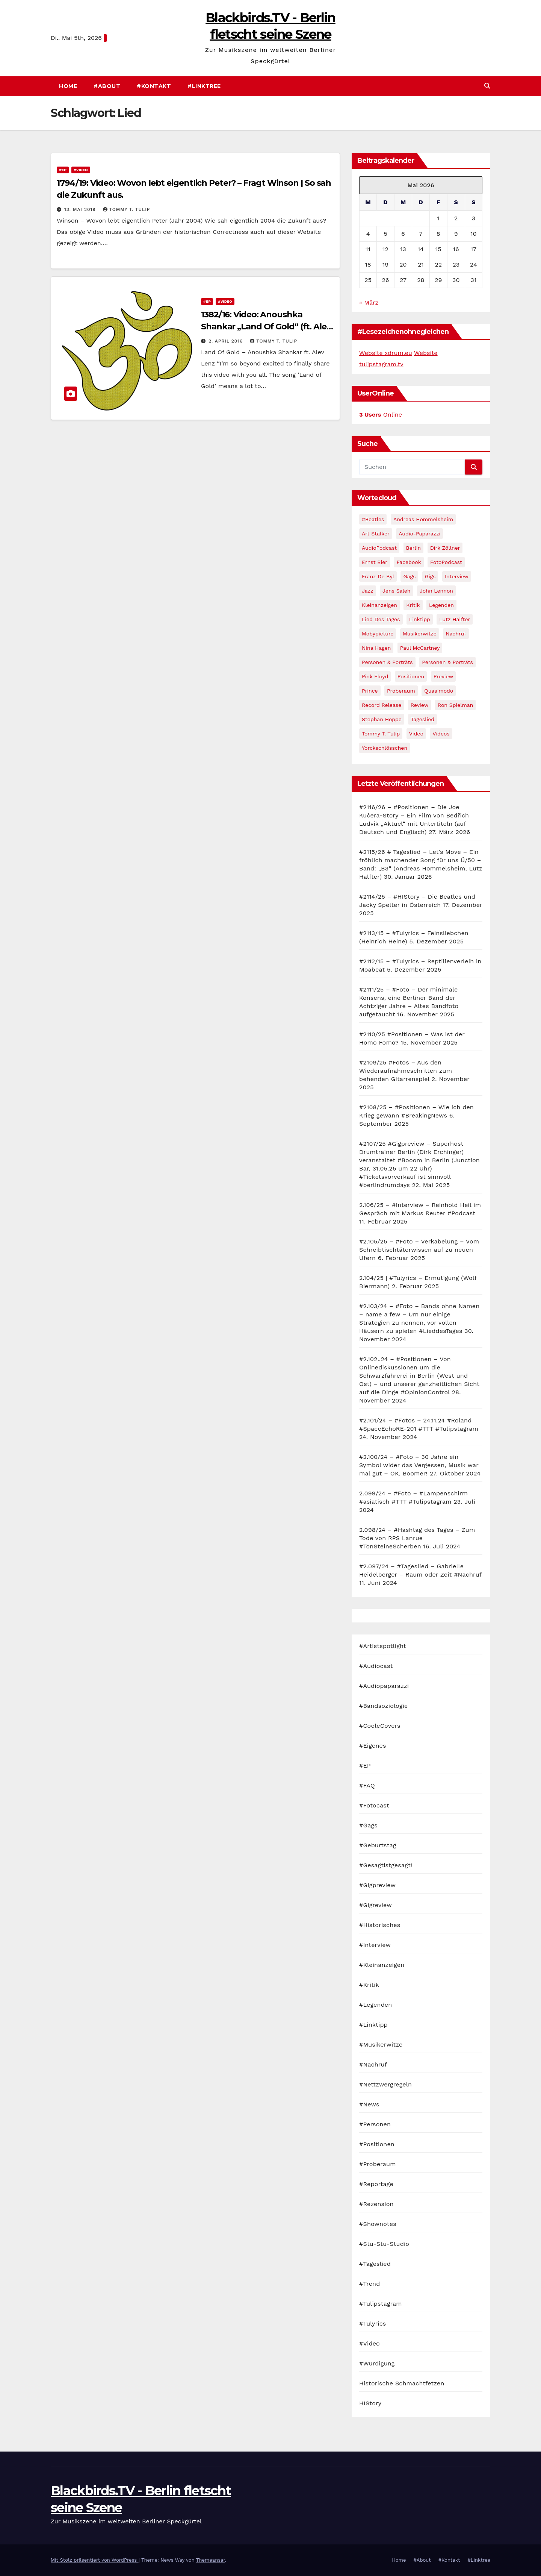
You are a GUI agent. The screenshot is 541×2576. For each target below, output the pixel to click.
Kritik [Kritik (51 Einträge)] (413, 605)
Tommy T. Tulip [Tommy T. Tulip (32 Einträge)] (381, 734)
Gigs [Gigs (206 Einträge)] (430, 576)
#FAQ (367, 1785)
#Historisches (379, 1925)
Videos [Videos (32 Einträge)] (440, 734)
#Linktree (204, 86)
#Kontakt (154, 86)
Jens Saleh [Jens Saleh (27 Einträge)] (396, 591)
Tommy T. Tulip (126, 209)
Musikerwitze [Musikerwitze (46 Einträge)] (420, 634)
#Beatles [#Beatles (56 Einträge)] (373, 519)
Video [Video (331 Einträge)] (416, 734)
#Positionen (376, 2144)
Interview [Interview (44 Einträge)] (456, 576)
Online (380, 414)
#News (369, 2104)
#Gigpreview (377, 1885)
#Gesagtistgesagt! (385, 1865)
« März (368, 302)
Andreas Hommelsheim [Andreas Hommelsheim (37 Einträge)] (423, 519)
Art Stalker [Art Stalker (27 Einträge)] (376, 534)
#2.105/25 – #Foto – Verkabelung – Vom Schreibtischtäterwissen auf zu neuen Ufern (419, 1249)
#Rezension (376, 2204)
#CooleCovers (379, 1725)
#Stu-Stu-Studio (384, 2243)
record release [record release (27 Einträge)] (381, 705)
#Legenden (375, 2004)
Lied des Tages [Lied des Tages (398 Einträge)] (381, 619)
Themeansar (210, 2560)
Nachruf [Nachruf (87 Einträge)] (456, 634)
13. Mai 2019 (81, 209)
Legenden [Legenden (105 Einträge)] (441, 605)
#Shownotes (377, 2223)
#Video (81, 170)
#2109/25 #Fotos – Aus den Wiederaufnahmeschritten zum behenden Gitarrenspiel (405, 1071)
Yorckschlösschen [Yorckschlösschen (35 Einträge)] (384, 748)
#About (107, 86)
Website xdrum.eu (385, 352)
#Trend (369, 2283)
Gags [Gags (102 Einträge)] (409, 576)
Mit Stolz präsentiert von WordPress (95, 2560)
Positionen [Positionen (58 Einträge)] (410, 676)
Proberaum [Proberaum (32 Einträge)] (401, 691)
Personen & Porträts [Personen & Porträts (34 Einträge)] (447, 662)
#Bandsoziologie (383, 1705)
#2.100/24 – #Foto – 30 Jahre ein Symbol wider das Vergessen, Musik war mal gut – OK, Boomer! (419, 1465)
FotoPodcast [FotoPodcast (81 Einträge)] (446, 562)
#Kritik (369, 1984)
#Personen (375, 2124)
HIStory (370, 2403)
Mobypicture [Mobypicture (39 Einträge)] (377, 634)
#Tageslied (375, 2263)
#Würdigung (377, 2363)
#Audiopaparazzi (384, 1685)
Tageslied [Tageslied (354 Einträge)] (422, 719)
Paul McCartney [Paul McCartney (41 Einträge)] (420, 648)
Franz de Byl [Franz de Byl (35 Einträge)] (378, 576)
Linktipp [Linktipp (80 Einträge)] (419, 619)
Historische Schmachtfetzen (401, 2383)
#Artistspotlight (382, 1646)
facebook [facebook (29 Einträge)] (408, 562)
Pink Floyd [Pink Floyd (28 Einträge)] (375, 676)
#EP (62, 170)
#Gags (368, 1825)
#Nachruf (373, 2064)
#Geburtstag (377, 1845)
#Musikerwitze (380, 2044)
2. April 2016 (227, 341)
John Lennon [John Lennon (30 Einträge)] (436, 591)
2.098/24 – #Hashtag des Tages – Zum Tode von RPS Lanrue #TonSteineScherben (417, 1538)
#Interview (375, 1944)
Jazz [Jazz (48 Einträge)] (367, 591)
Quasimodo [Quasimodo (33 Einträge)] (438, 691)
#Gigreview (375, 1905)
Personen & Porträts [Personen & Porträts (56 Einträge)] (387, 662)
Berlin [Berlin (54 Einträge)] (413, 548)
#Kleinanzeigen (381, 1964)
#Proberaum (377, 2164)
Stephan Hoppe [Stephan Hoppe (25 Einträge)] (382, 719)
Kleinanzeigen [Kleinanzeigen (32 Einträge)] (379, 605)
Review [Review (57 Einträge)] (420, 705)
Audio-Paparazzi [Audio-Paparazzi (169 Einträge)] (419, 534)
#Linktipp (373, 2024)
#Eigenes (372, 1745)
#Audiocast (376, 1665)
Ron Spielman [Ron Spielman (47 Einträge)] (455, 705)
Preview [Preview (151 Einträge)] (443, 676)
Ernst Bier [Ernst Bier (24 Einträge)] (374, 562)
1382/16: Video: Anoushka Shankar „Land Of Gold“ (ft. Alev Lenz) (266, 326)
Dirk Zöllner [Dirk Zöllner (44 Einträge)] (445, 548)
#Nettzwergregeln (385, 2084)
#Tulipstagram (380, 2303)
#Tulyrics (372, 2323)
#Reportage (376, 2184)
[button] (487, 85)
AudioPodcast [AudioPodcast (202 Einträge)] (379, 548)
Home (68, 86)
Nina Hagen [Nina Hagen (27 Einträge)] (376, 648)
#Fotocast (374, 1805)
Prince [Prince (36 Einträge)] (370, 691)
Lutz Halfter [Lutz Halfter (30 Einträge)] (454, 619)
